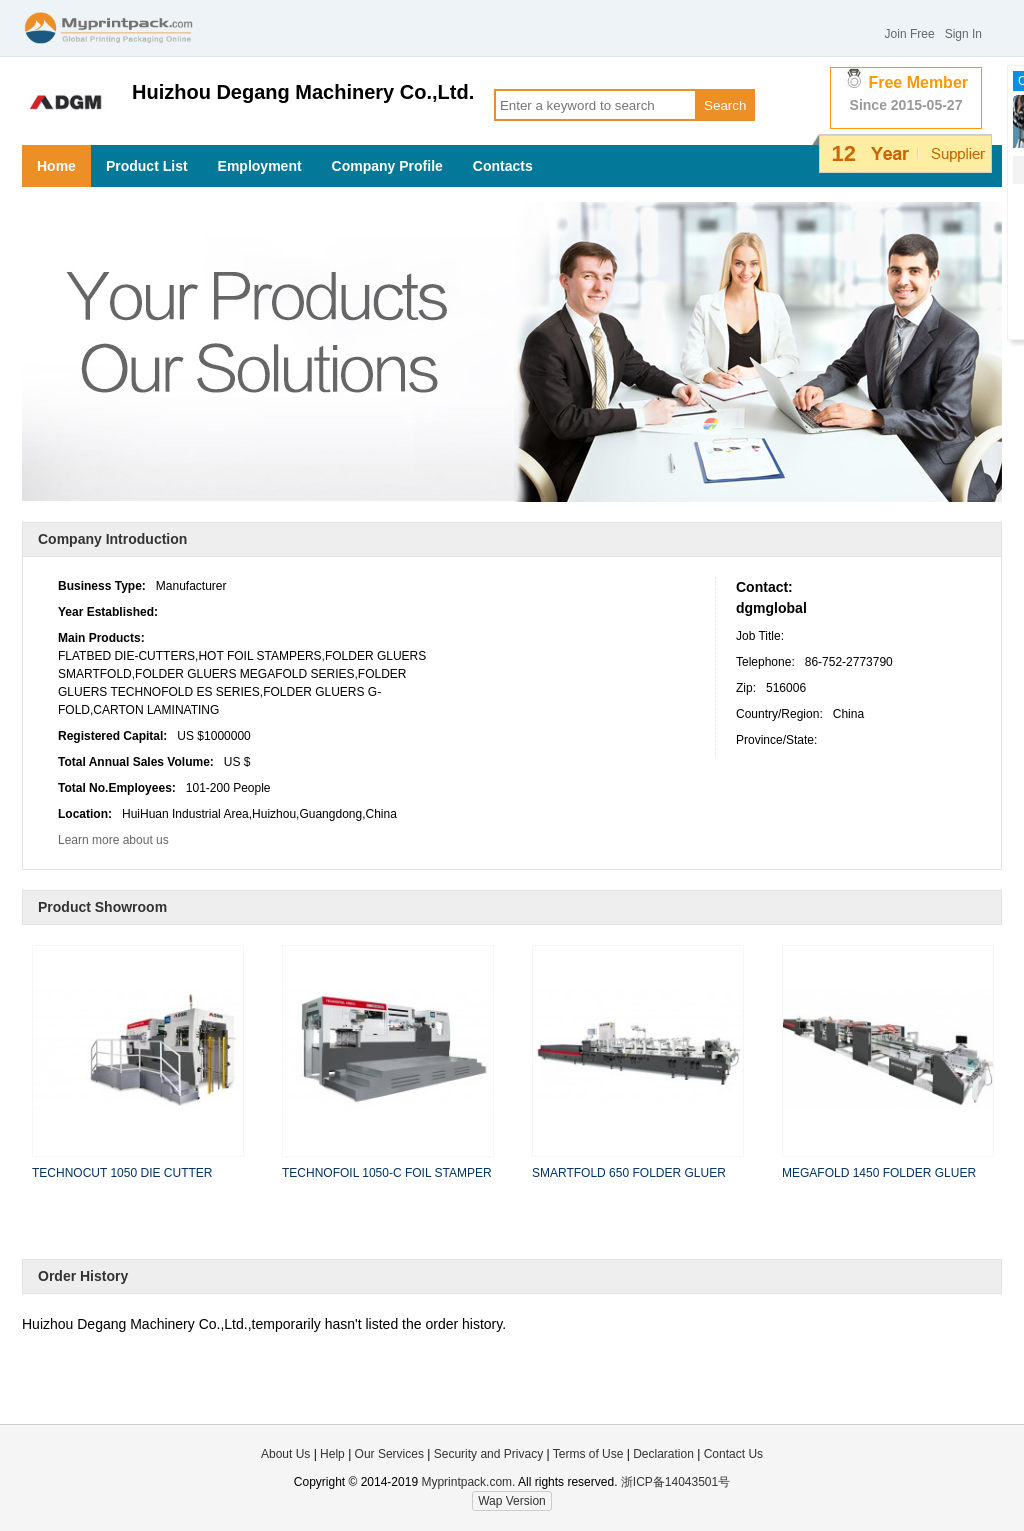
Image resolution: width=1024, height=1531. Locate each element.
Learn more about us (113, 840)
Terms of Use (590, 1454)
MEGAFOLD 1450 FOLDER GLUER (879, 1173)
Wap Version (512, 1501)
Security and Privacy (488, 1454)
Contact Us (733, 1454)
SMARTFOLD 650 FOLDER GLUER (629, 1173)
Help (332, 1454)
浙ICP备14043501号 (675, 1482)
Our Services (389, 1454)
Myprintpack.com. (466, 1482)
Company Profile (387, 166)
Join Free (910, 34)
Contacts (503, 166)
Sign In (963, 34)
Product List (147, 166)
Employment (260, 166)
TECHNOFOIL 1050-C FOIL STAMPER (387, 1173)
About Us (285, 1454)
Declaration (663, 1454)
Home (56, 166)
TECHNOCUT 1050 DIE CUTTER (122, 1173)
